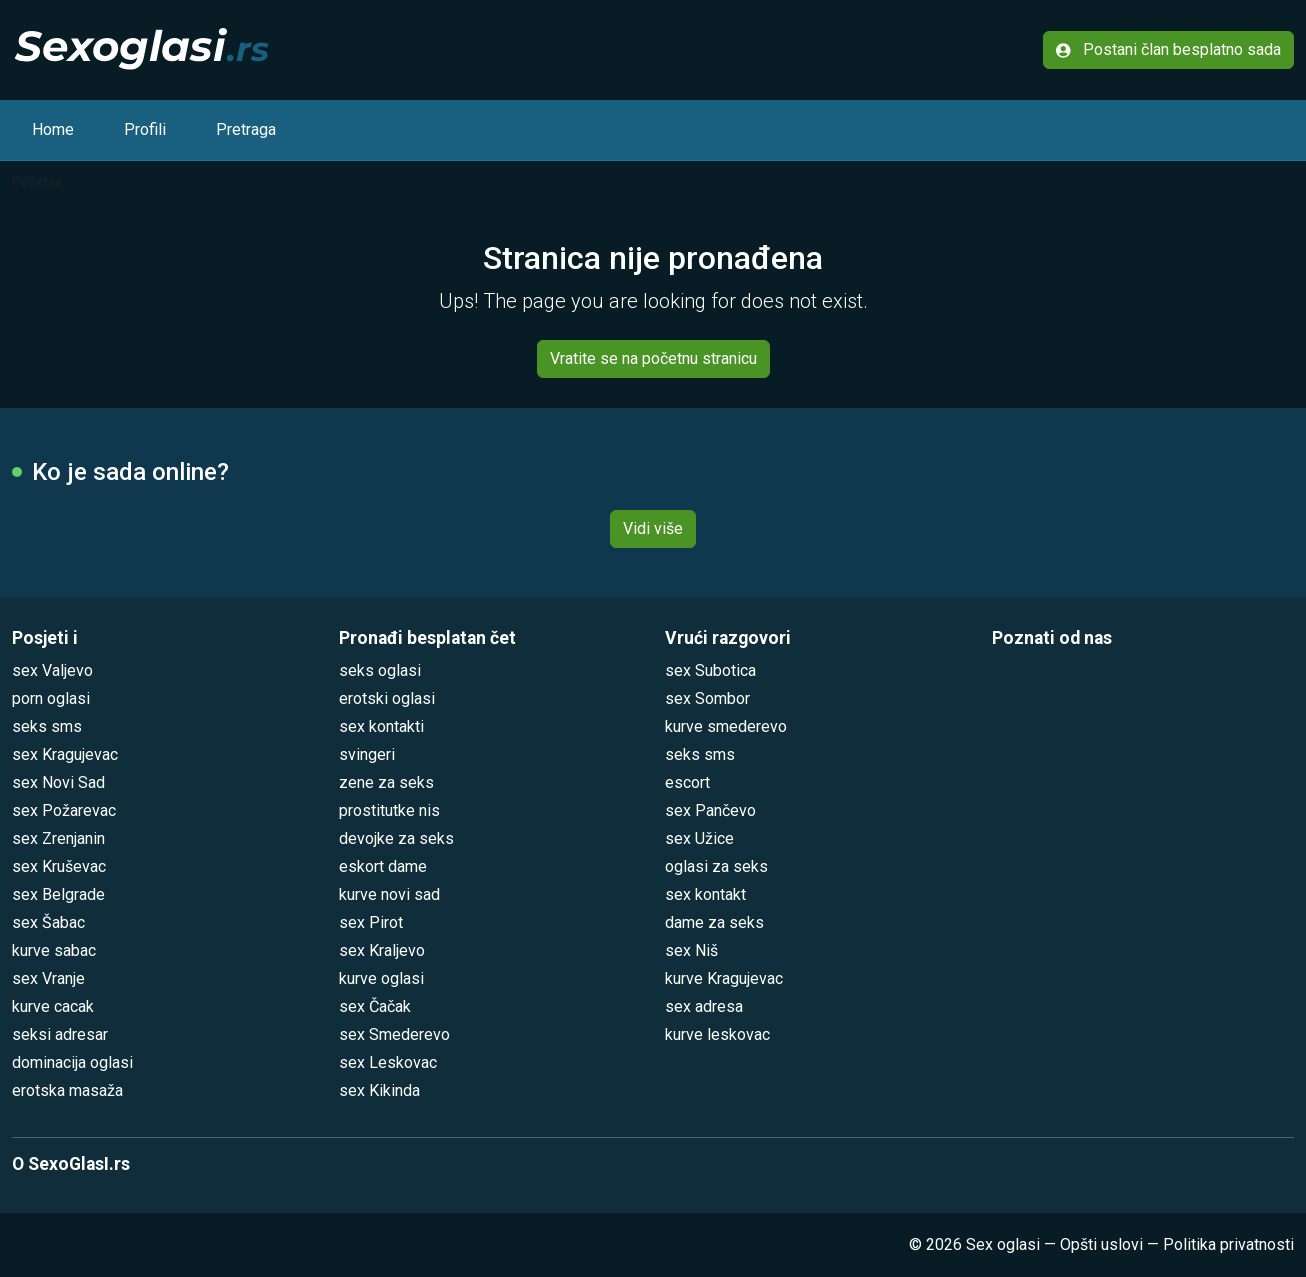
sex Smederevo (394, 1034)
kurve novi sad (389, 894)
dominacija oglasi (72, 1062)
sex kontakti (381, 726)
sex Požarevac (64, 810)
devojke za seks (396, 838)
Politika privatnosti (1228, 1244)
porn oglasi (51, 698)
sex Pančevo (710, 810)
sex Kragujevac (65, 754)
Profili (145, 129)
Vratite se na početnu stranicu (653, 358)
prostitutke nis (389, 810)
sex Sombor (707, 698)
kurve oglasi (381, 978)
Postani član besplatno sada (1168, 49)
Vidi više (653, 528)
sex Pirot (371, 922)
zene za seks (386, 782)
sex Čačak (375, 1006)
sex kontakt (705, 894)
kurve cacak (53, 1006)
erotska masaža (67, 1090)
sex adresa (704, 1006)
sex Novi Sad (58, 782)
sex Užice (699, 838)
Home (53, 129)
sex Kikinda (379, 1090)
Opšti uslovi (1101, 1244)
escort (687, 782)
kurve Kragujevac (724, 978)
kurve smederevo (726, 726)
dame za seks (714, 922)
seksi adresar (60, 1034)
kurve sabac (54, 950)
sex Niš (691, 950)
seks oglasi (380, 670)
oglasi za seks (716, 866)
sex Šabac (48, 922)
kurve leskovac (717, 1034)
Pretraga (246, 129)
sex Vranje (48, 978)
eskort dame (383, 866)
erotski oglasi (387, 698)
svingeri (367, 754)
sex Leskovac (388, 1062)
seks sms (47, 726)
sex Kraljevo (382, 950)
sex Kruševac (59, 866)
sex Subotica (710, 670)
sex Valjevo (52, 670)
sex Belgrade (58, 894)
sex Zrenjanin (58, 838)
